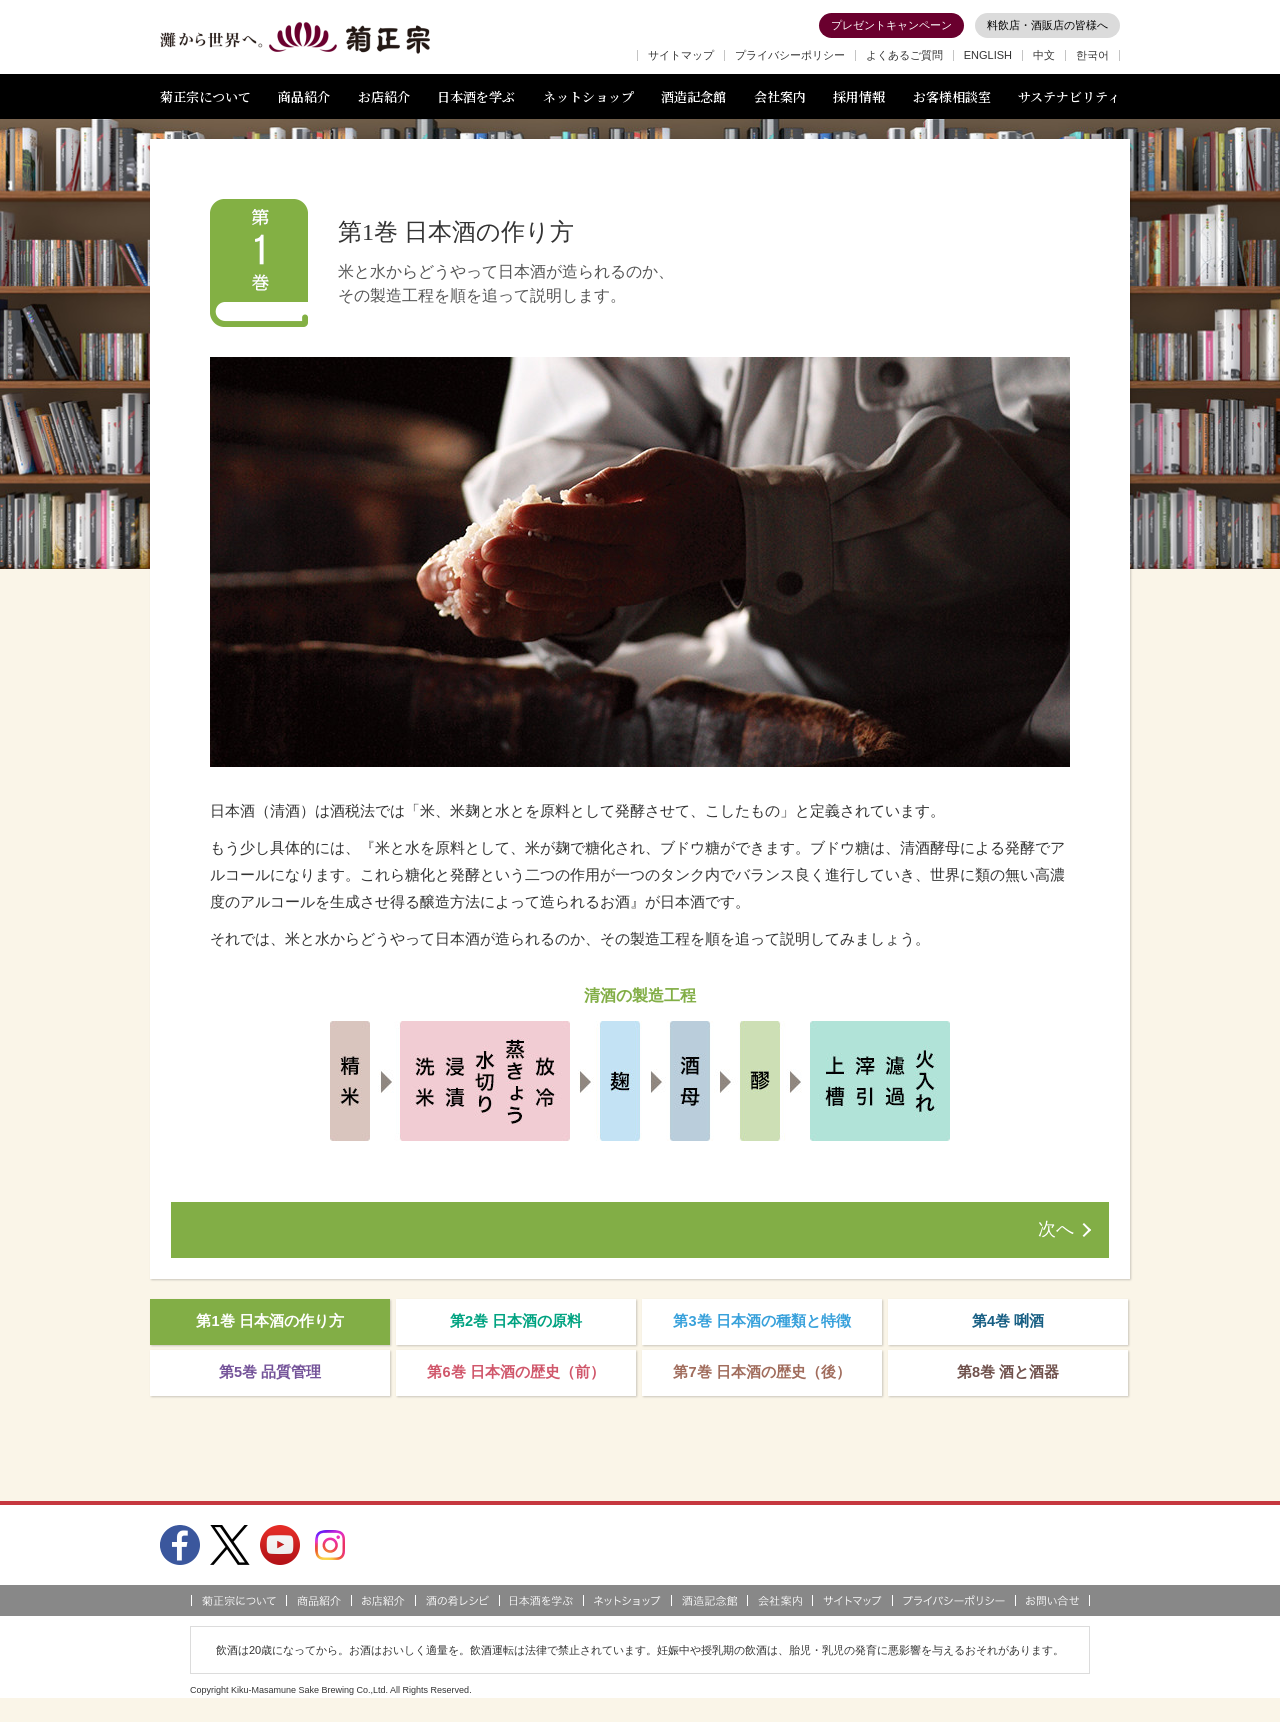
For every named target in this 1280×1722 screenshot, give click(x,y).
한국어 (1092, 55)
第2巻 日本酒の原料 (516, 1325)
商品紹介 (304, 96)
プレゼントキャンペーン (891, 25)
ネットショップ (588, 96)
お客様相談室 (952, 96)
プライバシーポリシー (790, 55)
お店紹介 (384, 96)
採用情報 (859, 96)
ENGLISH (988, 55)
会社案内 (780, 96)
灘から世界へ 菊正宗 (295, 38)
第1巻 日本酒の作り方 (270, 1325)
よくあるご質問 (904, 55)
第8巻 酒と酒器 (1008, 1382)
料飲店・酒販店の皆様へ (1047, 25)
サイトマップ (681, 55)
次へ (1056, 1230)
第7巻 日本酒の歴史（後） (762, 1382)
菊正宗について (205, 96)
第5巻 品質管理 (270, 1382)
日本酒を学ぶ (476, 96)
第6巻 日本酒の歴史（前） (516, 1382)
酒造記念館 (693, 96)
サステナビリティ (1069, 96)
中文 (1044, 55)
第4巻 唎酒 (1008, 1325)
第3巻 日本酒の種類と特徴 (762, 1325)
